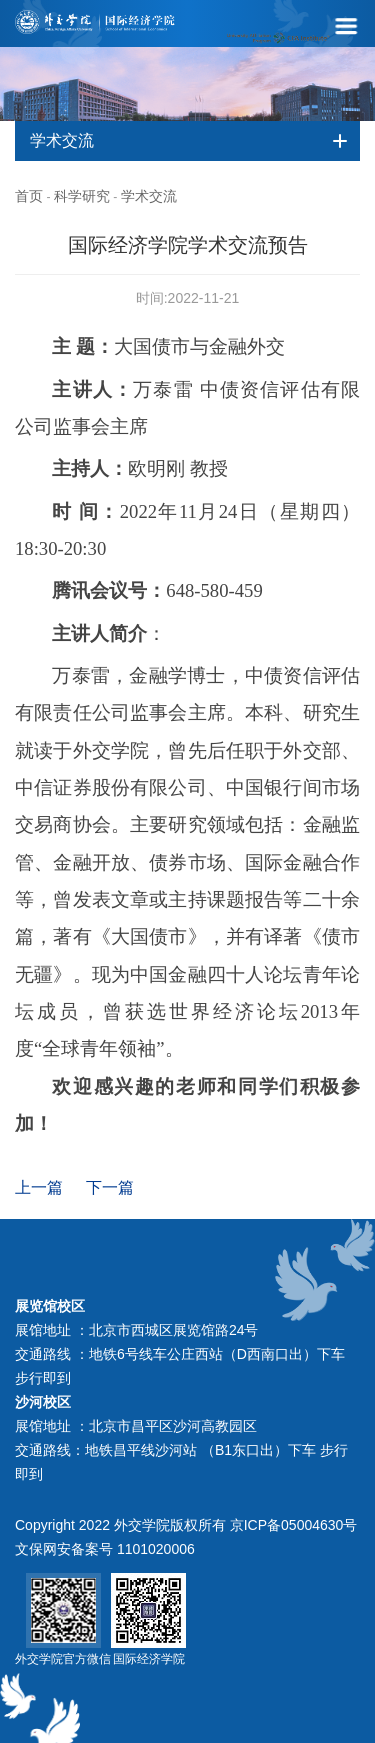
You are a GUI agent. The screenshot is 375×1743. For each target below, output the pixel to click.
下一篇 (110, 1187)
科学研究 (82, 196)
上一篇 (39, 1187)
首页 (29, 196)
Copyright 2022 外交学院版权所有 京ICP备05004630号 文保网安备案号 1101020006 (186, 1537)
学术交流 (149, 196)
